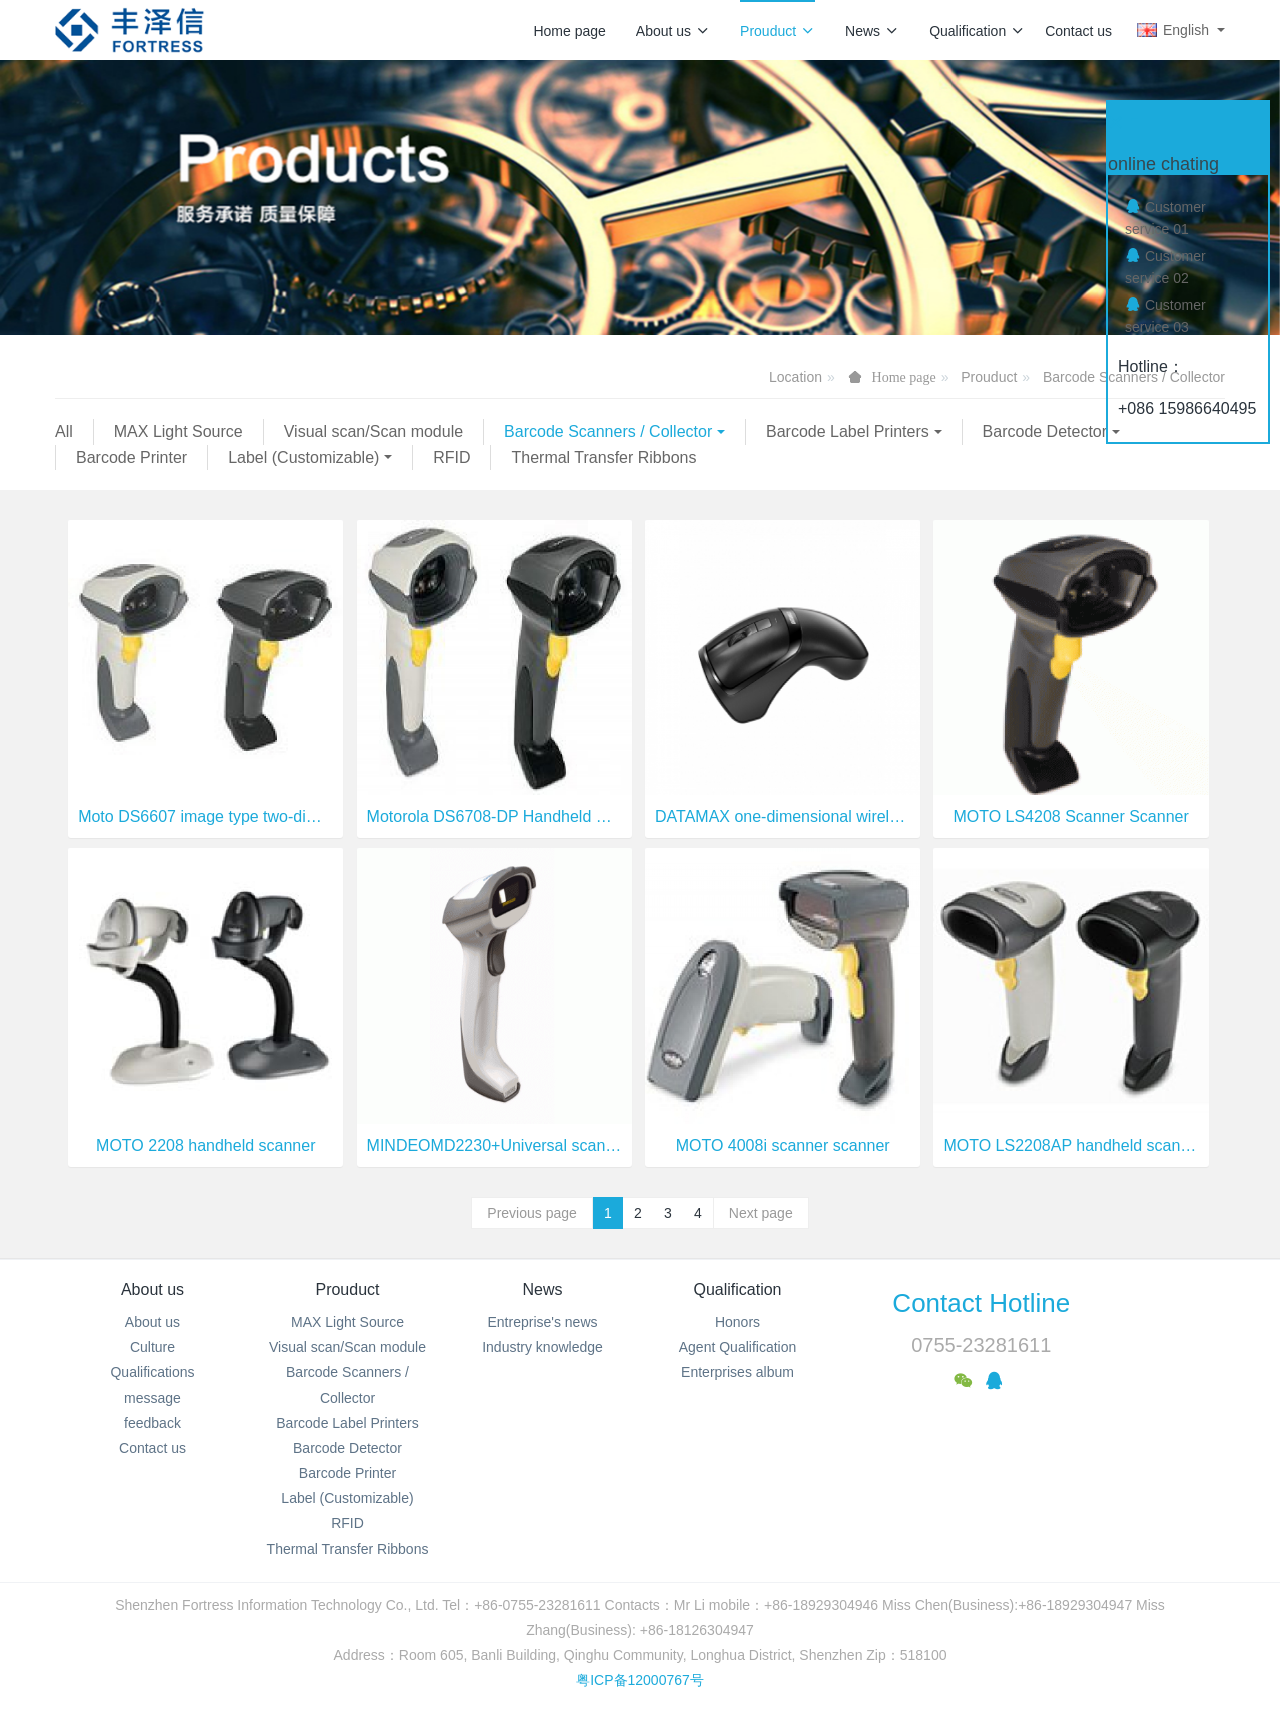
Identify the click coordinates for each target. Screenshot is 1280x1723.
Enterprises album (737, 1372)
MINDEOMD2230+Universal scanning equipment (494, 1145)
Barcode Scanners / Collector (608, 431)
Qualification (977, 31)
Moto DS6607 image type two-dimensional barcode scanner (205, 816)
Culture (152, 1347)
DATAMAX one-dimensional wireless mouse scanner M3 (782, 816)
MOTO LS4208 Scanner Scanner (1070, 816)
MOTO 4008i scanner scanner (783, 1145)
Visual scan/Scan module (373, 431)
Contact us (1078, 31)
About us (673, 31)
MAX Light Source (178, 431)
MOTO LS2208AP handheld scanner (1070, 1145)
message (152, 1398)
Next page (761, 1213)
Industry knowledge (542, 1347)
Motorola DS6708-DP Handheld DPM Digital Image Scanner (494, 816)
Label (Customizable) (303, 457)
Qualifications (152, 1372)
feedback (152, 1423)
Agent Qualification (738, 1347)
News (872, 31)
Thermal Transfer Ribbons (603, 457)
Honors (737, 1322)
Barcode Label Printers (847, 431)
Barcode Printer (131, 457)
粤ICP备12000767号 (640, 1680)
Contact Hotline (981, 1303)
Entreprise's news (542, 1322)
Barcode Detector (1045, 431)
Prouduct (777, 31)
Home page (569, 31)
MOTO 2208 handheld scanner (205, 1145)
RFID (451, 457)
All (64, 431)
